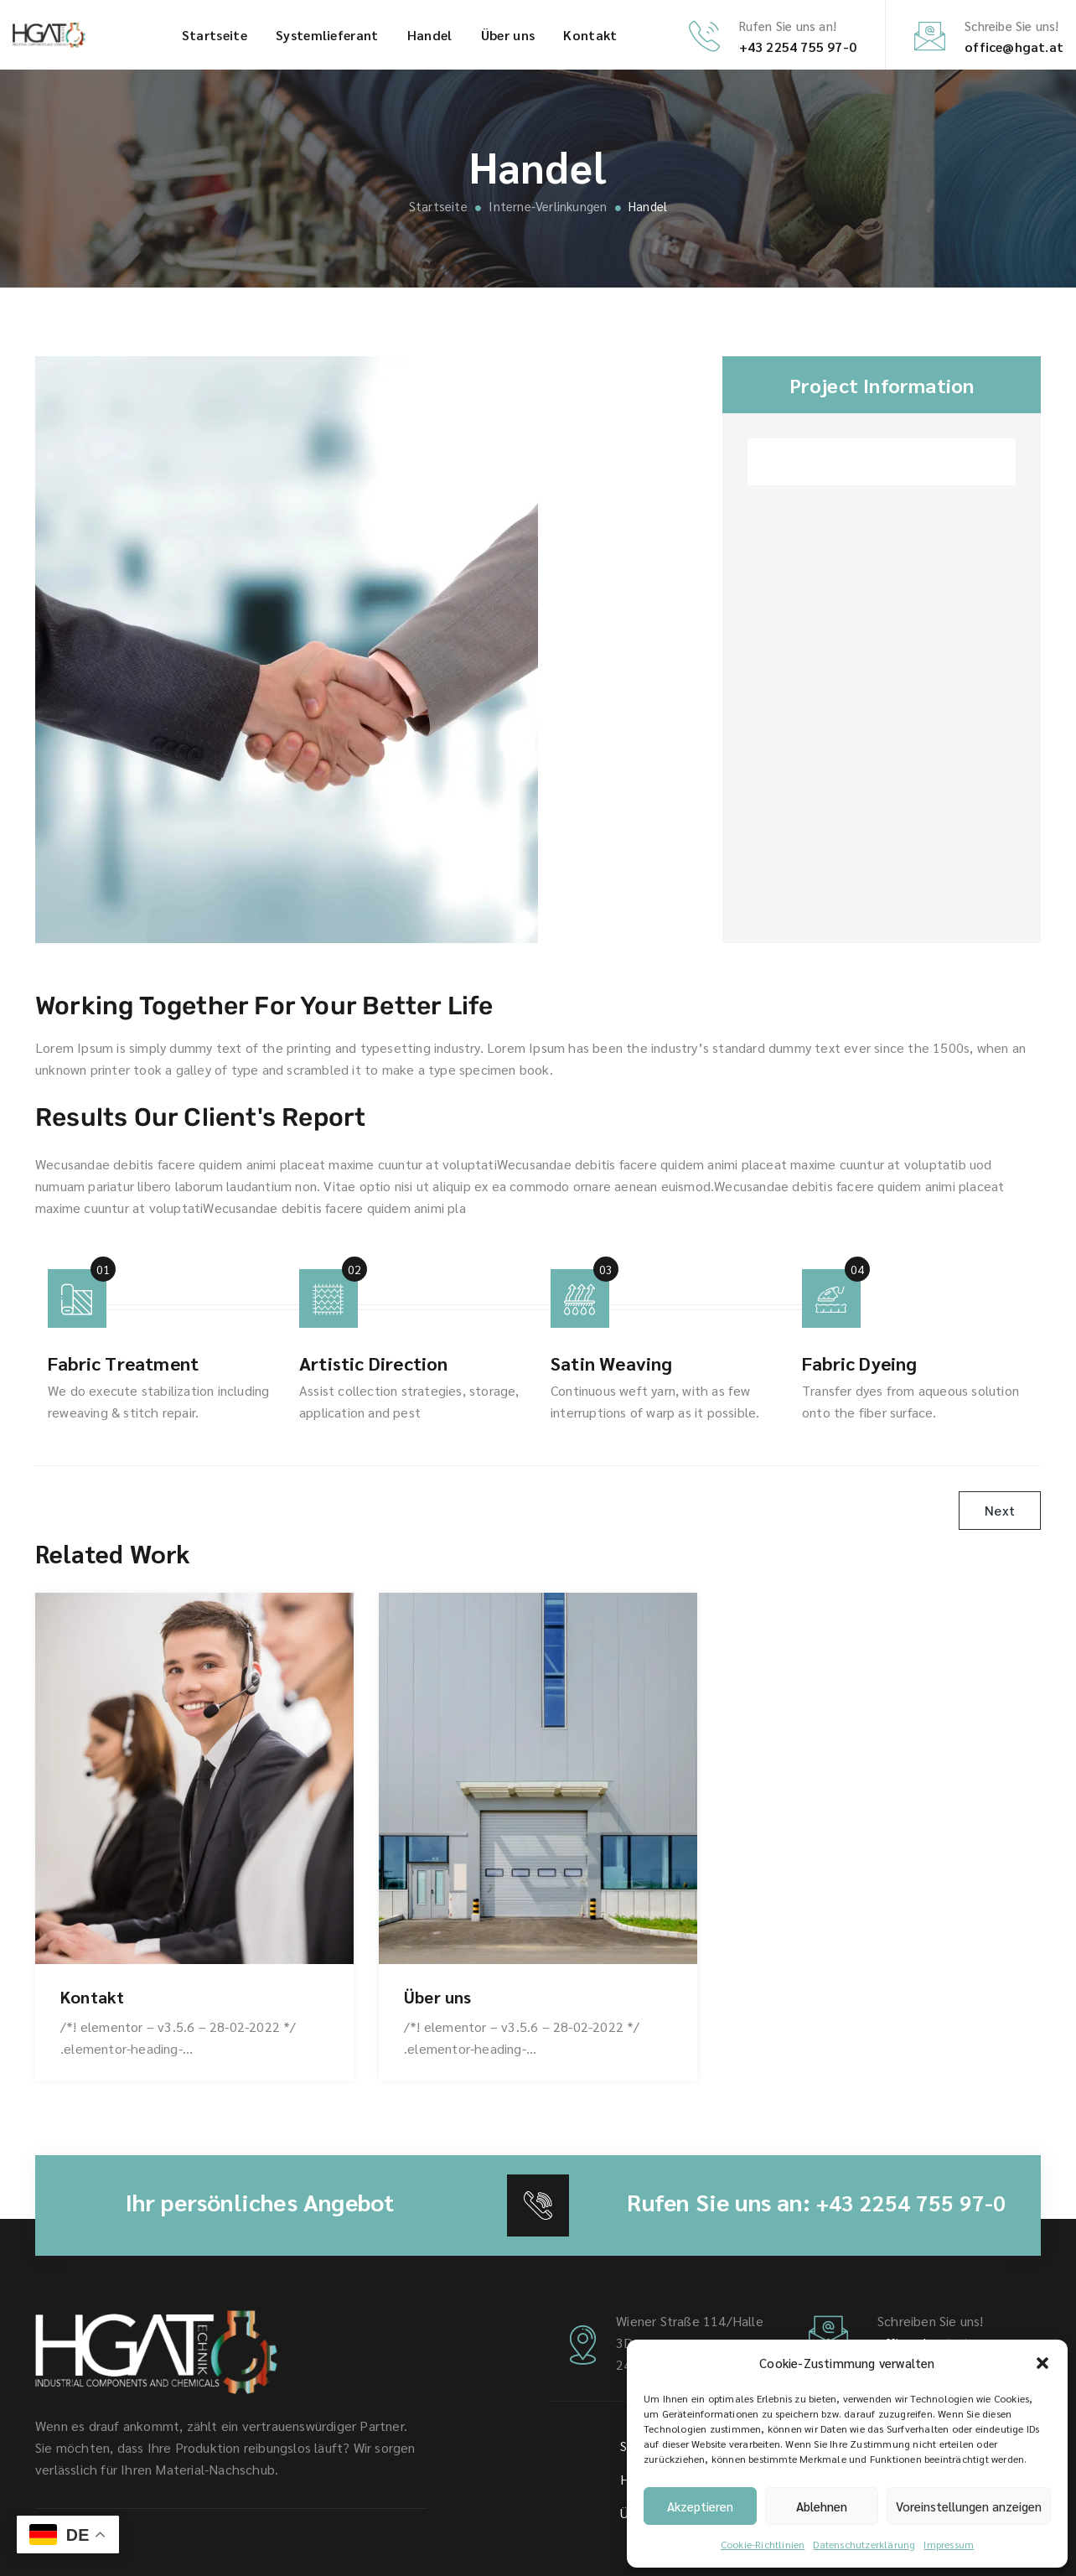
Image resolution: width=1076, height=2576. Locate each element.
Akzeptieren (700, 2506)
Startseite (214, 35)
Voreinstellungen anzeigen (969, 2506)
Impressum (948, 2544)
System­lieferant (327, 35)
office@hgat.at (1014, 46)
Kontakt (590, 35)
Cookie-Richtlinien (763, 2544)
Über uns (508, 35)
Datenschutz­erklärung (864, 2544)
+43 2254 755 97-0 (797, 46)
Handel (430, 35)
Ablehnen (821, 2506)
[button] (1042, 2363)
